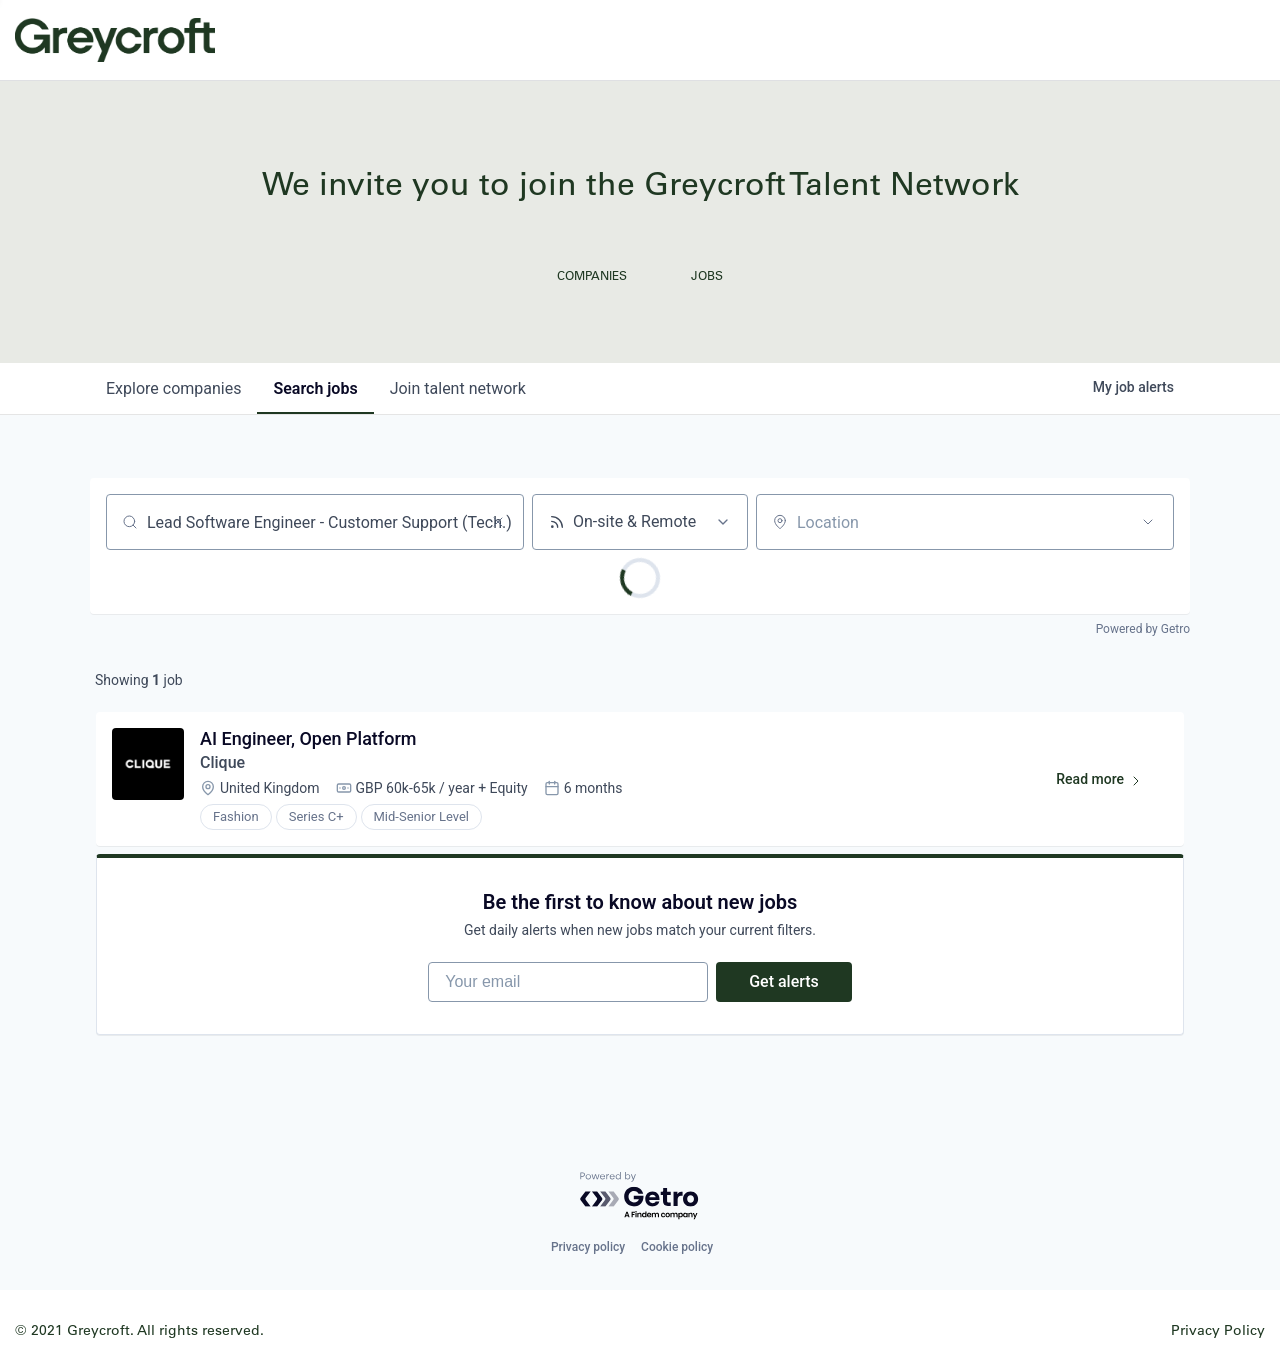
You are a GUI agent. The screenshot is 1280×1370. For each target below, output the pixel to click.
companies (173, 388)
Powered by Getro (1143, 629)
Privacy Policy (1218, 1329)
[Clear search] (498, 522)
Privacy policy (588, 1247)
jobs (315, 388)
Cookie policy (677, 1247)
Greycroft (115, 40)
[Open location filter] (1148, 522)
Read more (1107, 783)
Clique (222, 762)
